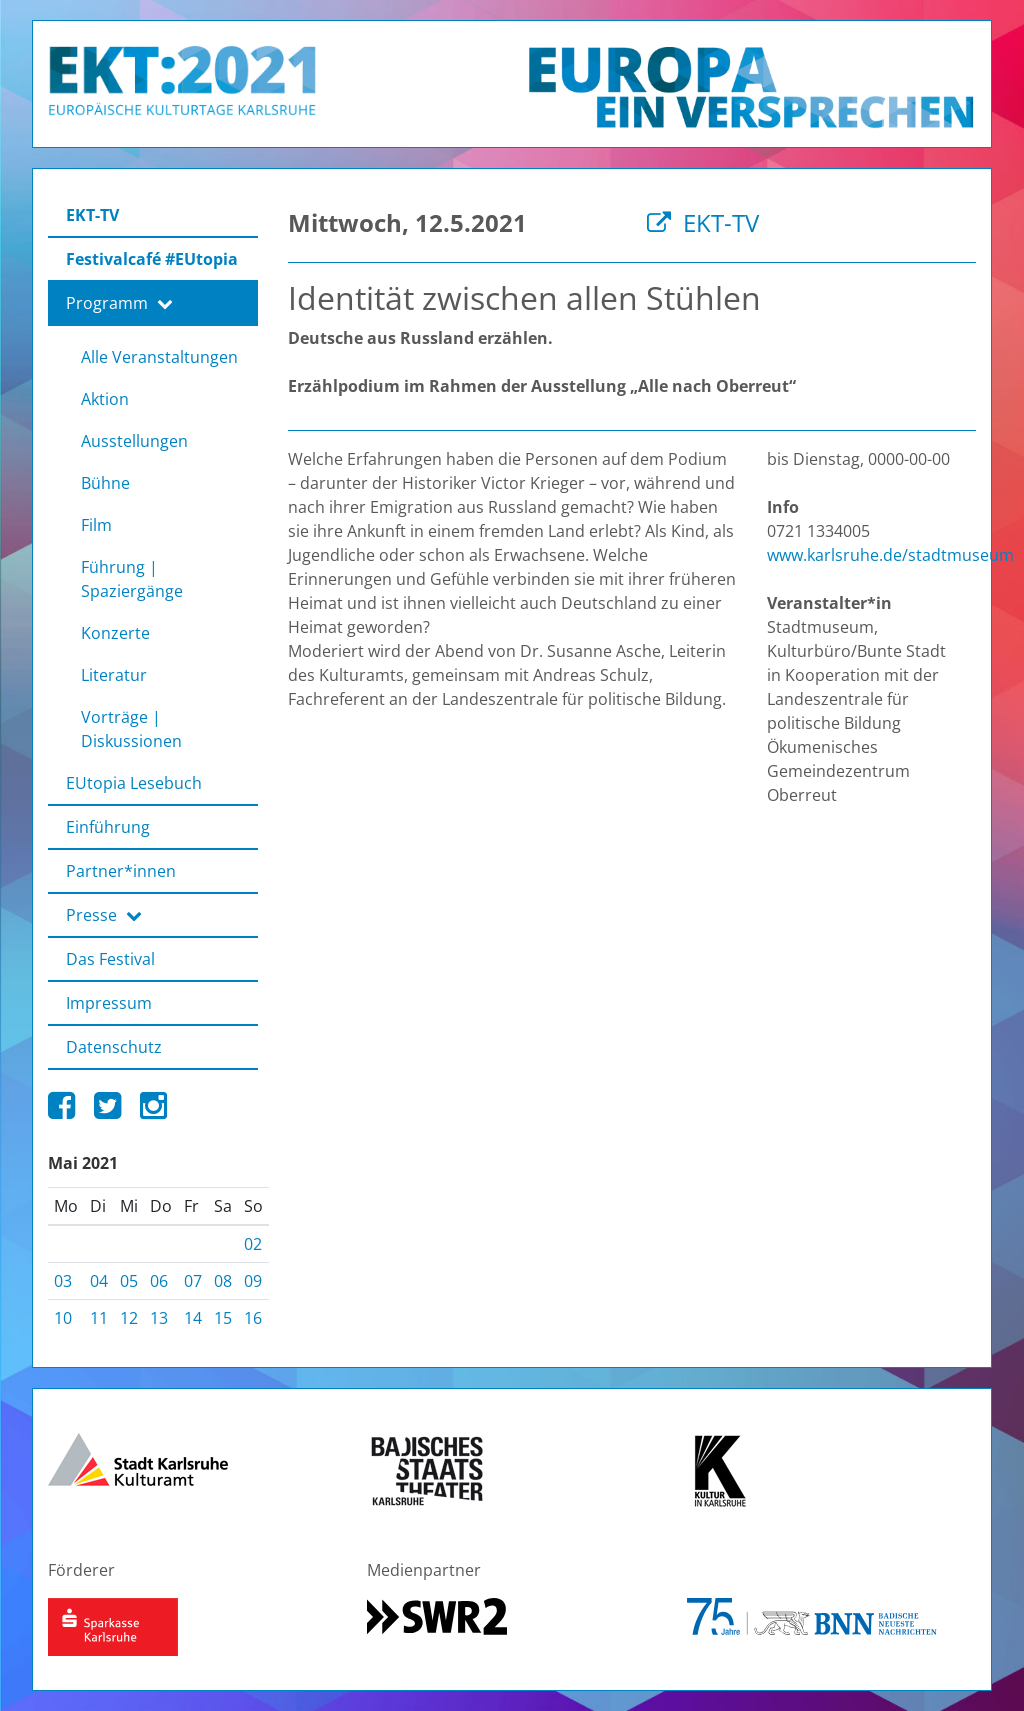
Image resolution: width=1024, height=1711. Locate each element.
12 (129, 1318)
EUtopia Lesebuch (134, 783)
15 (223, 1318)
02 (253, 1244)
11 (99, 1318)
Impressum (109, 1003)
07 (193, 1281)
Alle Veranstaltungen (159, 357)
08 (223, 1281)
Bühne (105, 483)
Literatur (114, 675)
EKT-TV (703, 222)
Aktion (105, 399)
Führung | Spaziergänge (132, 579)
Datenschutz (114, 1047)
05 (129, 1281)
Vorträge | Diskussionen (131, 729)
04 (99, 1281)
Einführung (108, 827)
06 (159, 1281)
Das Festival (110, 959)
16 (253, 1318)
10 (63, 1318)
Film (96, 525)
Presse (104, 915)
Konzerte (115, 633)
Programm (119, 303)
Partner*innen (121, 871)
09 (253, 1281)
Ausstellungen (134, 441)
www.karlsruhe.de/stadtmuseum (890, 555)
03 (63, 1281)
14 (193, 1318)
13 (159, 1318)
